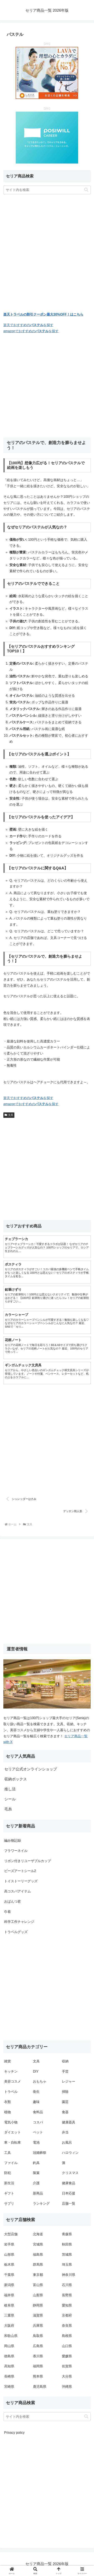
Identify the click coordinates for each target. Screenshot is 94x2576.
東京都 (38, 2274)
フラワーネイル (16, 1850)
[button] (86, 189)
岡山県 (9, 2346)
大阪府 (9, 2325)
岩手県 (9, 2244)
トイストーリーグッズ (21, 1881)
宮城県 (38, 2244)
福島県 (38, 2254)
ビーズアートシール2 (20, 1871)
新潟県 (9, 2285)
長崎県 (9, 2376)
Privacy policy (14, 2432)
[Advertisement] (47, 254)
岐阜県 (9, 2305)
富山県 (38, 2285)
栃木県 (9, 2264)
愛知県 (67, 2305)
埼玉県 (67, 2264)
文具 (9, 1114)
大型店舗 (11, 2234)
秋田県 (67, 2244)
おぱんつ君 (12, 1901)
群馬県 (38, 2264)
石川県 (67, 2285)
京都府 (67, 2315)
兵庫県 (38, 2325)
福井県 (9, 2295)
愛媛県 (67, 2356)
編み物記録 (12, 1840)
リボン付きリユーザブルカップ (27, 1861)
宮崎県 (9, 2386)
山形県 (9, 2254)
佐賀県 (67, 2366)
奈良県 (67, 2325)
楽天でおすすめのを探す (28, 325)
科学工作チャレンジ (19, 1921)
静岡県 (38, 2305)
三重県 (9, 2315)
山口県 (67, 2346)
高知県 (9, 2366)
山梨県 (38, 2295)
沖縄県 (67, 2386)
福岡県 (38, 2366)
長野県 (67, 2295)
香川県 (38, 2356)
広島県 (38, 2346)
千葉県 (9, 2274)
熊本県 (38, 2376)
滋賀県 (38, 2315)
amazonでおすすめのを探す (31, 331)
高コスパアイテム (17, 1891)
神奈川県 (68, 2274)
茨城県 (67, 2254)
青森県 (67, 2234)
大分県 (67, 2376)
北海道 (38, 2234)
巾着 (7, 1911)
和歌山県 (11, 2336)
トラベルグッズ (16, 1932)
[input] (47, 190)
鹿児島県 (39, 2386)
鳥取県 (38, 2336)
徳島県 (9, 2356)
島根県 (67, 2336)
